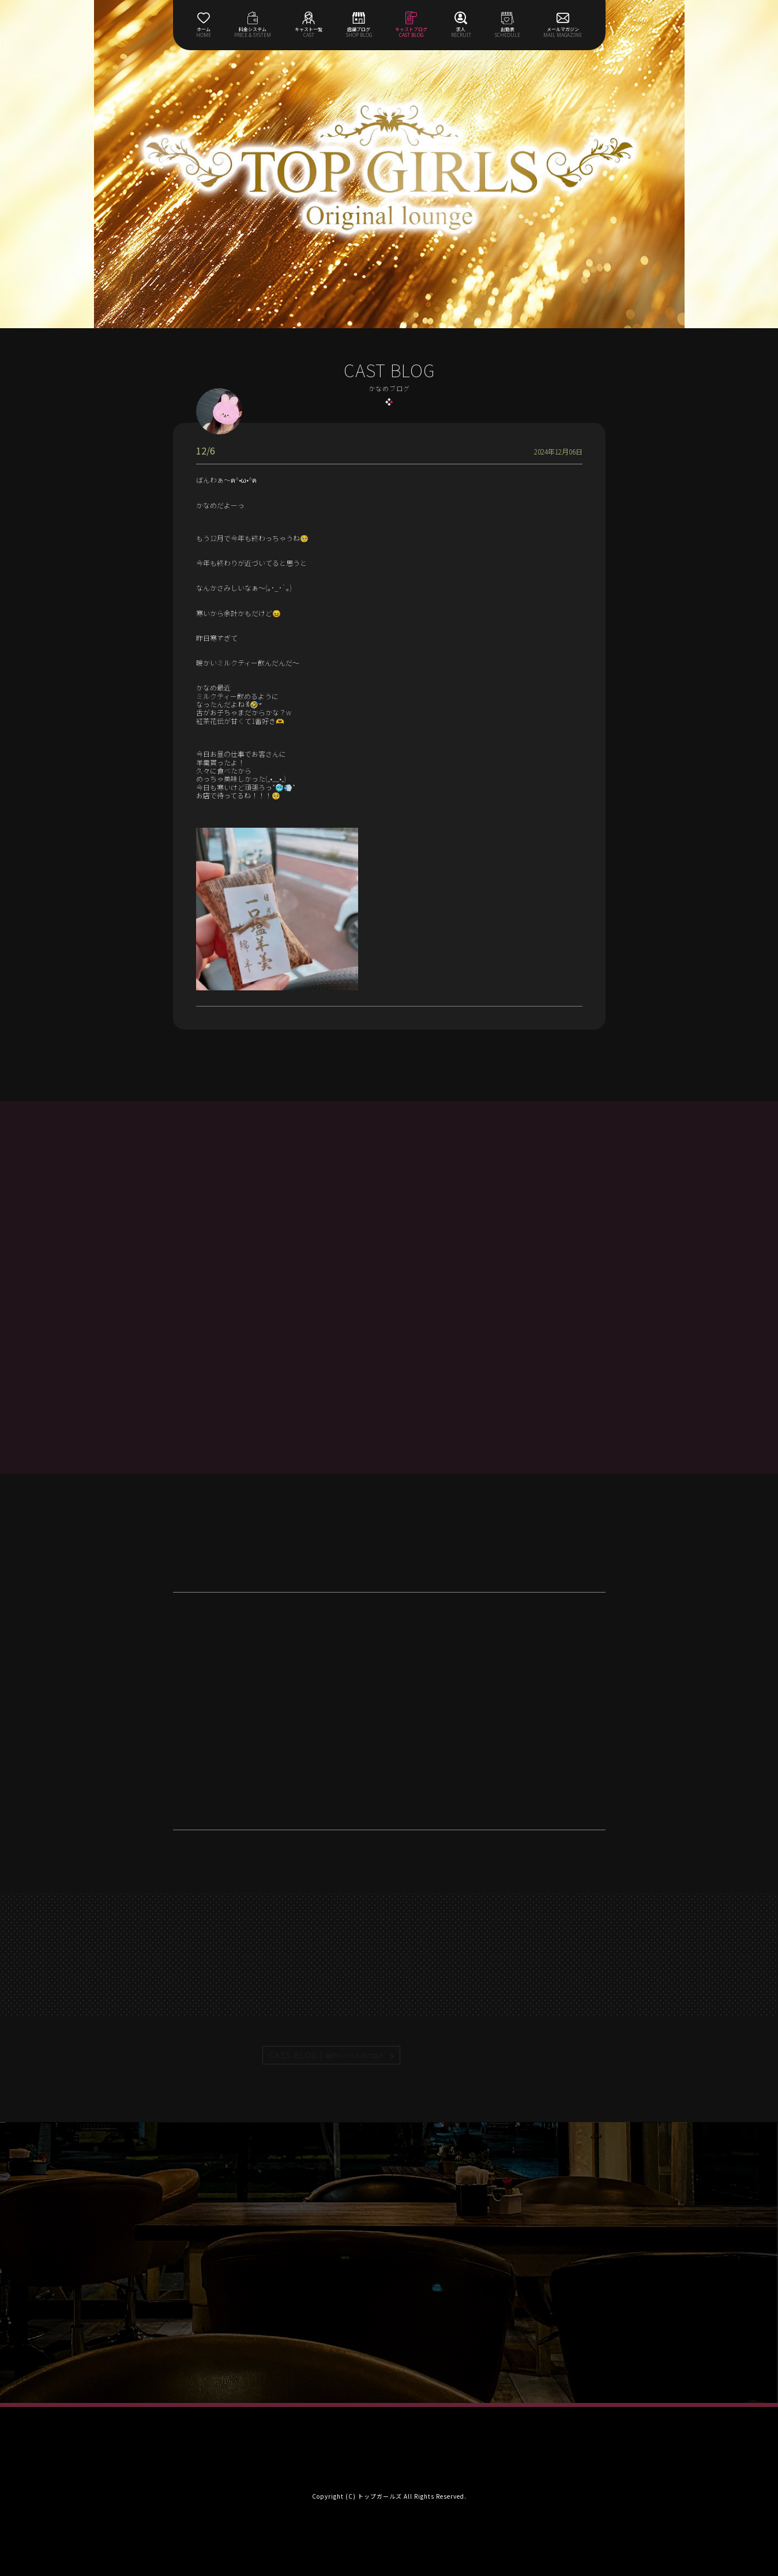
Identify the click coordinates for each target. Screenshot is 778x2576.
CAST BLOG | (326, 2055)
